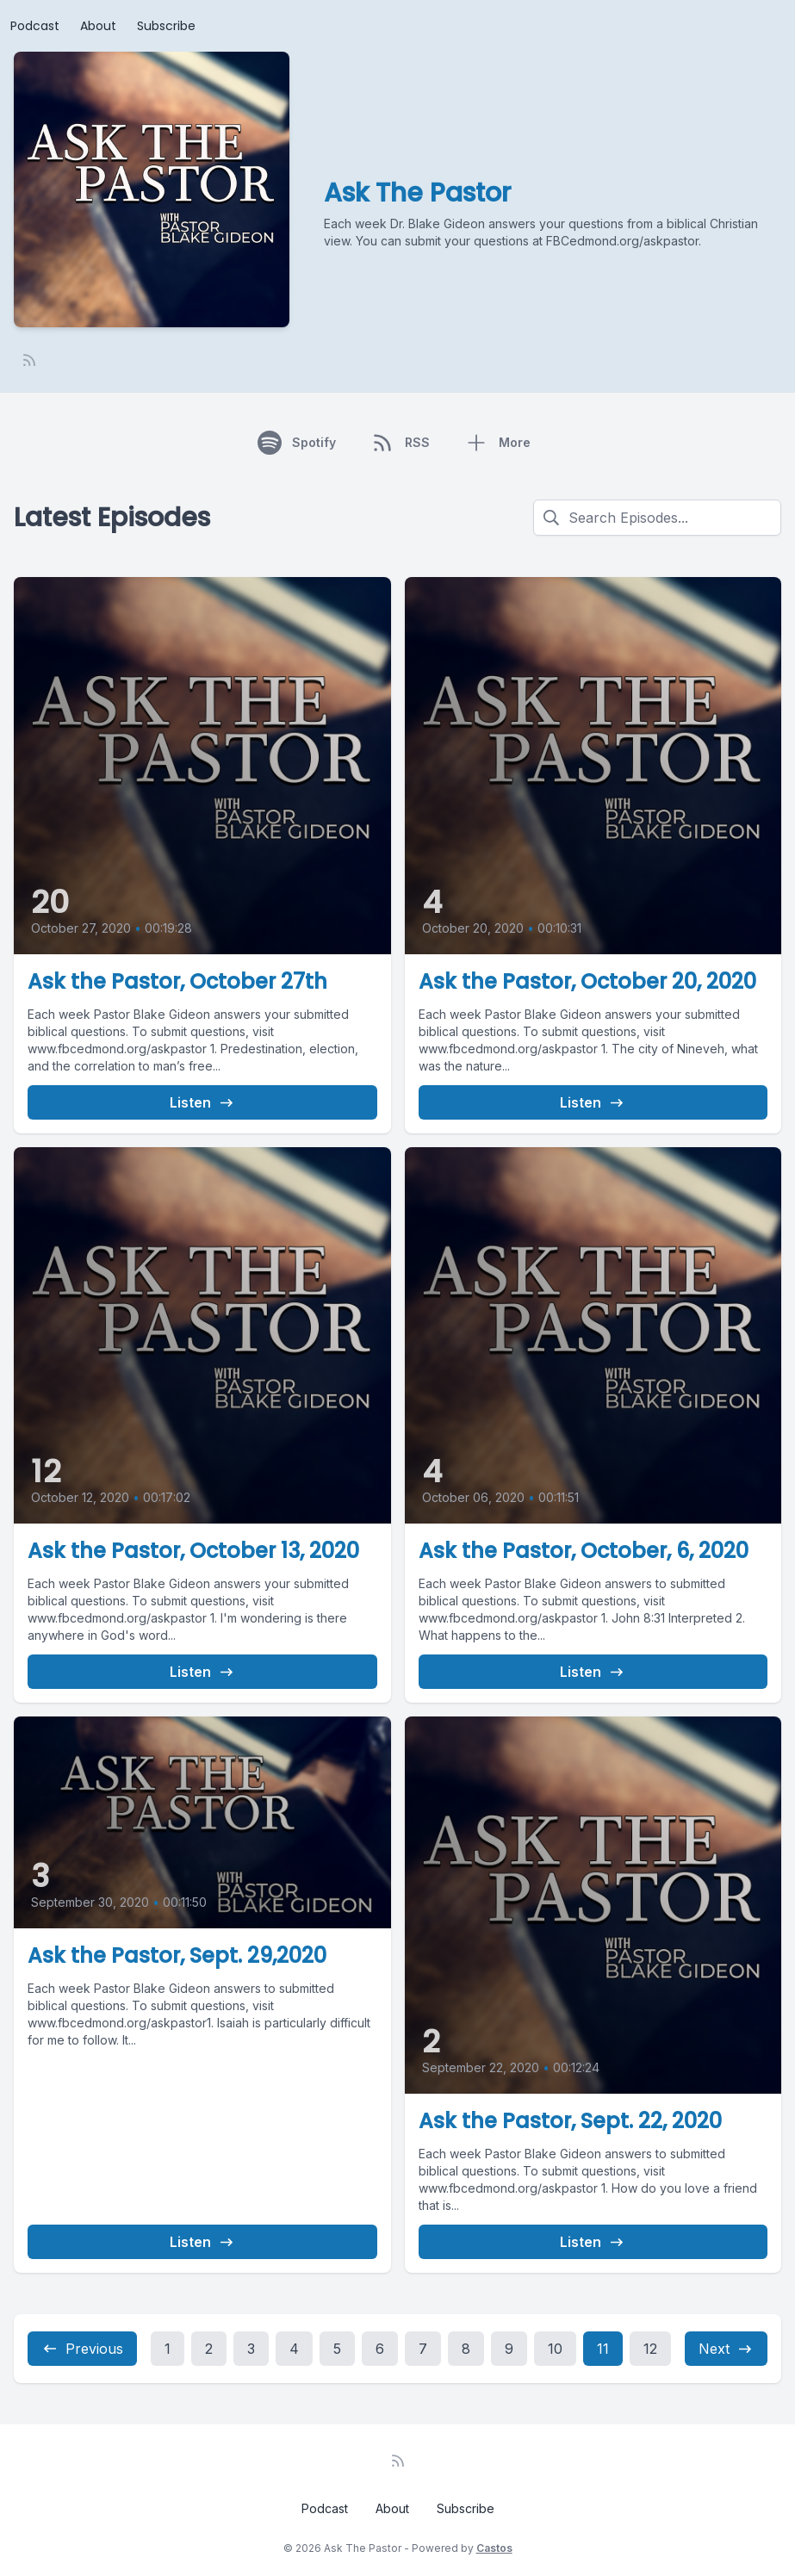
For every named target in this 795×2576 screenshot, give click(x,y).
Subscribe (166, 25)
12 (650, 2348)
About (98, 25)
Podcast (34, 25)
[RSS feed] (29, 360)
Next (726, 2348)
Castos (494, 2548)
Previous (82, 2348)
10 (555, 2348)
